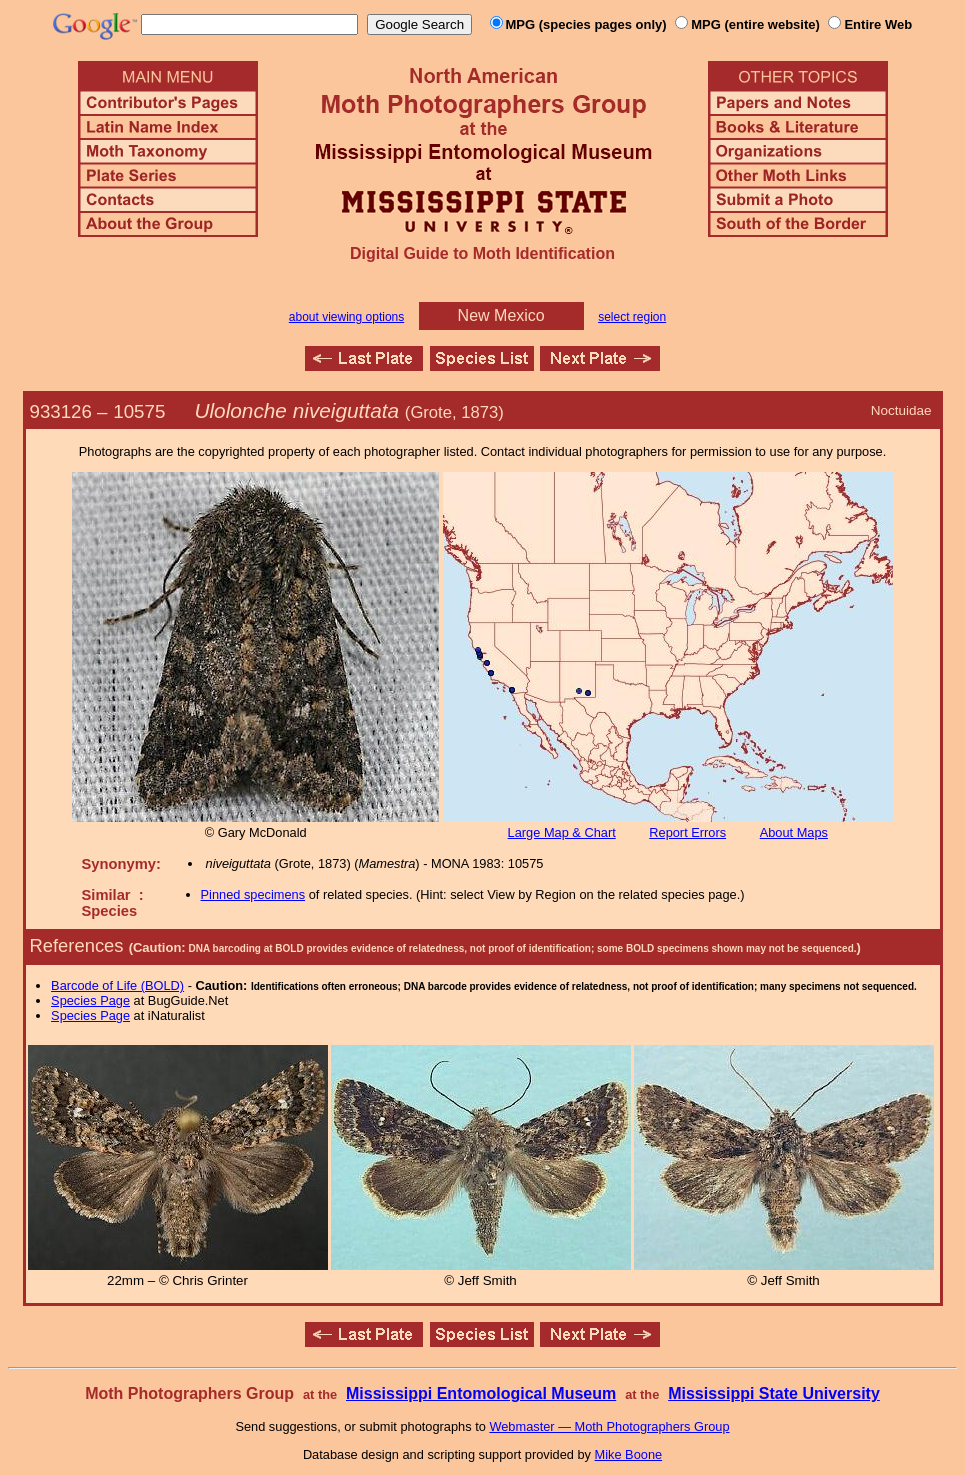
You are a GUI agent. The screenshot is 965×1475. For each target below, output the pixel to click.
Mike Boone (629, 1454)
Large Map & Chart (562, 832)
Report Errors (687, 832)
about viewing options (346, 317)
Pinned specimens (253, 894)
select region (632, 317)
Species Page (90, 1000)
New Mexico (501, 315)
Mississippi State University (774, 1393)
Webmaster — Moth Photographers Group (609, 1426)
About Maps (794, 832)
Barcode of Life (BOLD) (117, 985)
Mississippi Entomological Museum (481, 1393)
